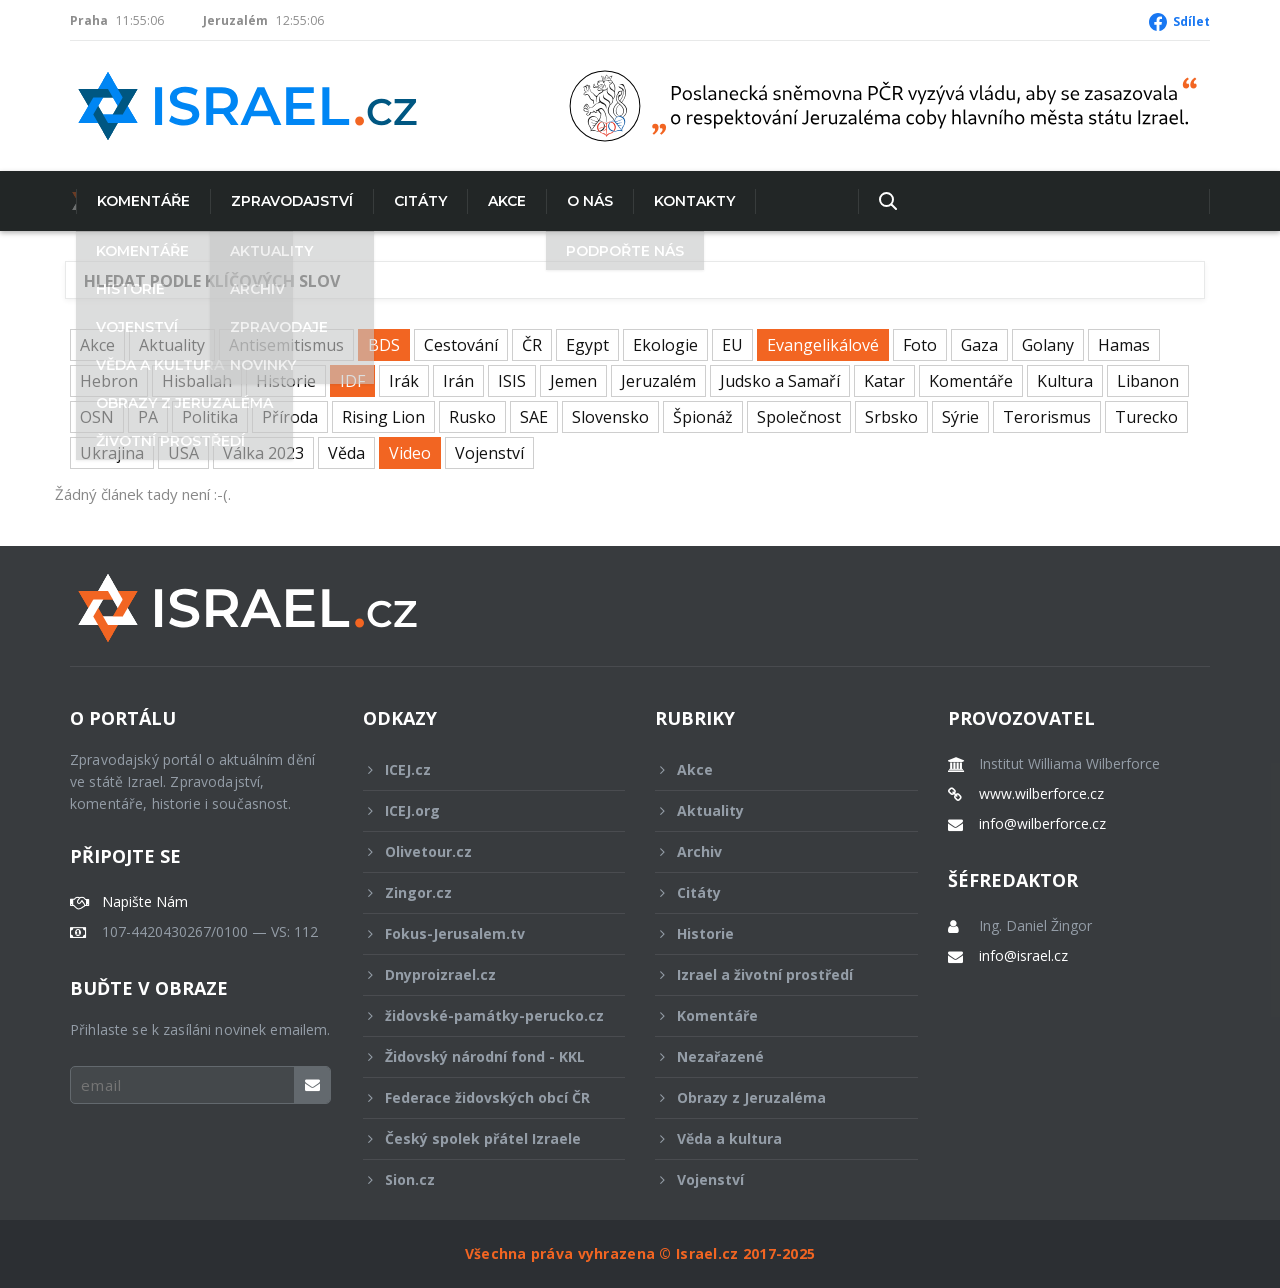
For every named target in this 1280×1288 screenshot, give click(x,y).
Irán (458, 381)
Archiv (773, 851)
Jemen (573, 381)
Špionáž (703, 417)
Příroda (290, 417)
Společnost (799, 417)
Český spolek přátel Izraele (481, 1138)
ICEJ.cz (481, 769)
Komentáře (137, 201)
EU (732, 345)
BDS (384, 345)
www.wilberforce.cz (1041, 794)
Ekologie (665, 345)
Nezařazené (773, 1056)
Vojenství (489, 453)
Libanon (1148, 381)
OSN (97, 417)
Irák (404, 381)
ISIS (512, 381)
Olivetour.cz (481, 851)
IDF (352, 381)
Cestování (461, 345)
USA (183, 453)
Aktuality (172, 345)
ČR (532, 345)
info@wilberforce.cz (1042, 824)
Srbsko (891, 417)
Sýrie (960, 417)
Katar (884, 381)
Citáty (414, 201)
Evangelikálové (823, 345)
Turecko (1146, 417)
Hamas (1124, 345)
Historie (286, 381)
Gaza (979, 345)
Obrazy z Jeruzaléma (773, 1097)
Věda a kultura (773, 1138)
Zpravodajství (286, 201)
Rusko (472, 417)
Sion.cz (481, 1179)
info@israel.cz (1023, 956)
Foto (920, 345)
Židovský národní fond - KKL (481, 1056)
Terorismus (1047, 417)
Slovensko (610, 417)
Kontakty (688, 201)
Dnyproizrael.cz (481, 974)
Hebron (109, 381)
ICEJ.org (481, 810)
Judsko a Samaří (780, 381)
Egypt (587, 345)
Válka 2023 (263, 453)
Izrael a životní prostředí (773, 974)
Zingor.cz (481, 892)
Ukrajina (112, 453)
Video (410, 453)
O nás (584, 201)
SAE (534, 417)
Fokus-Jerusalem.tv (481, 933)
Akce (501, 201)
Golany (1048, 345)
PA (148, 417)
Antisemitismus (286, 345)
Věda (346, 453)
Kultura (1065, 381)
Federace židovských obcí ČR (481, 1097)
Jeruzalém (658, 381)
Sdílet (1191, 21)
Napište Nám (145, 902)
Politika (210, 417)
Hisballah (197, 381)
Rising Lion (383, 417)
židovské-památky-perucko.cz (483, 1021)
